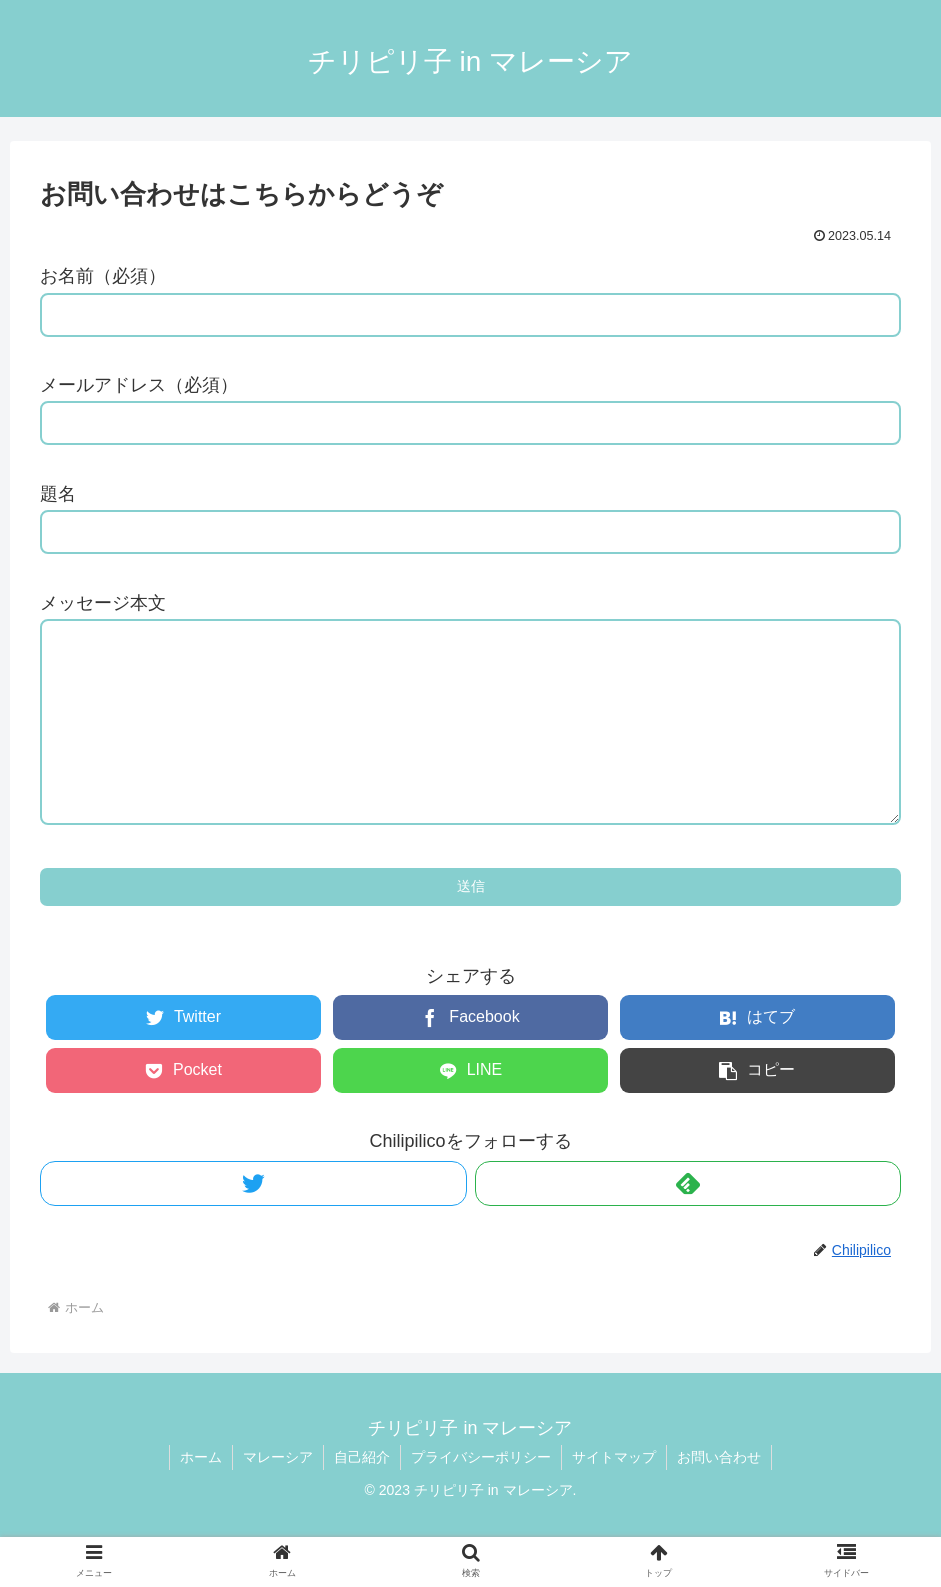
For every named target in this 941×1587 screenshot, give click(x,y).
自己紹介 (362, 1497)
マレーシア (278, 1497)
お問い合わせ (719, 1497)
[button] (758, 1110)
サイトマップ (614, 1497)
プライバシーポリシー (481, 1497)
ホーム (201, 1497)
